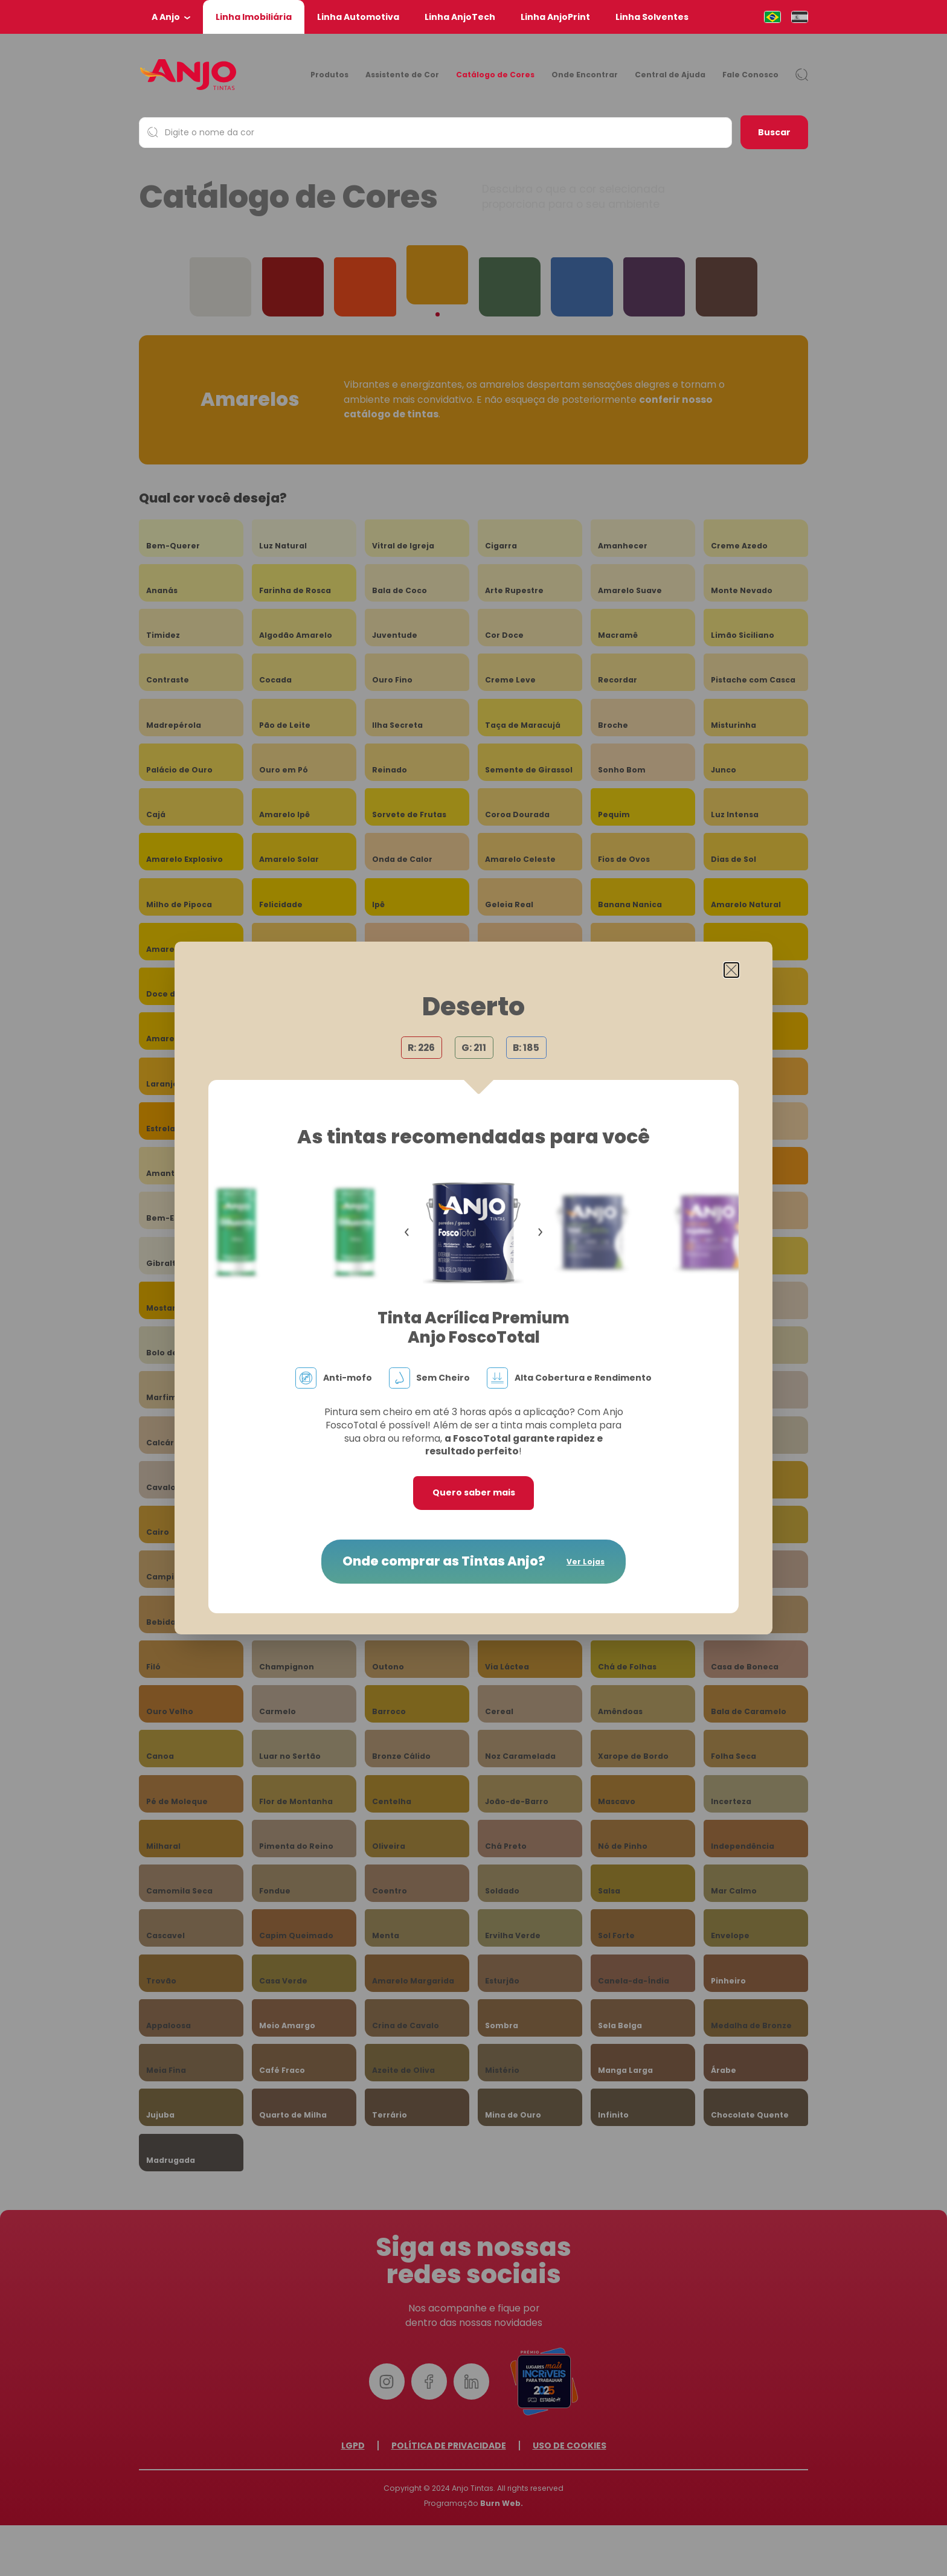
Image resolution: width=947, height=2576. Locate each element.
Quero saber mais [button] (473, 1492)
